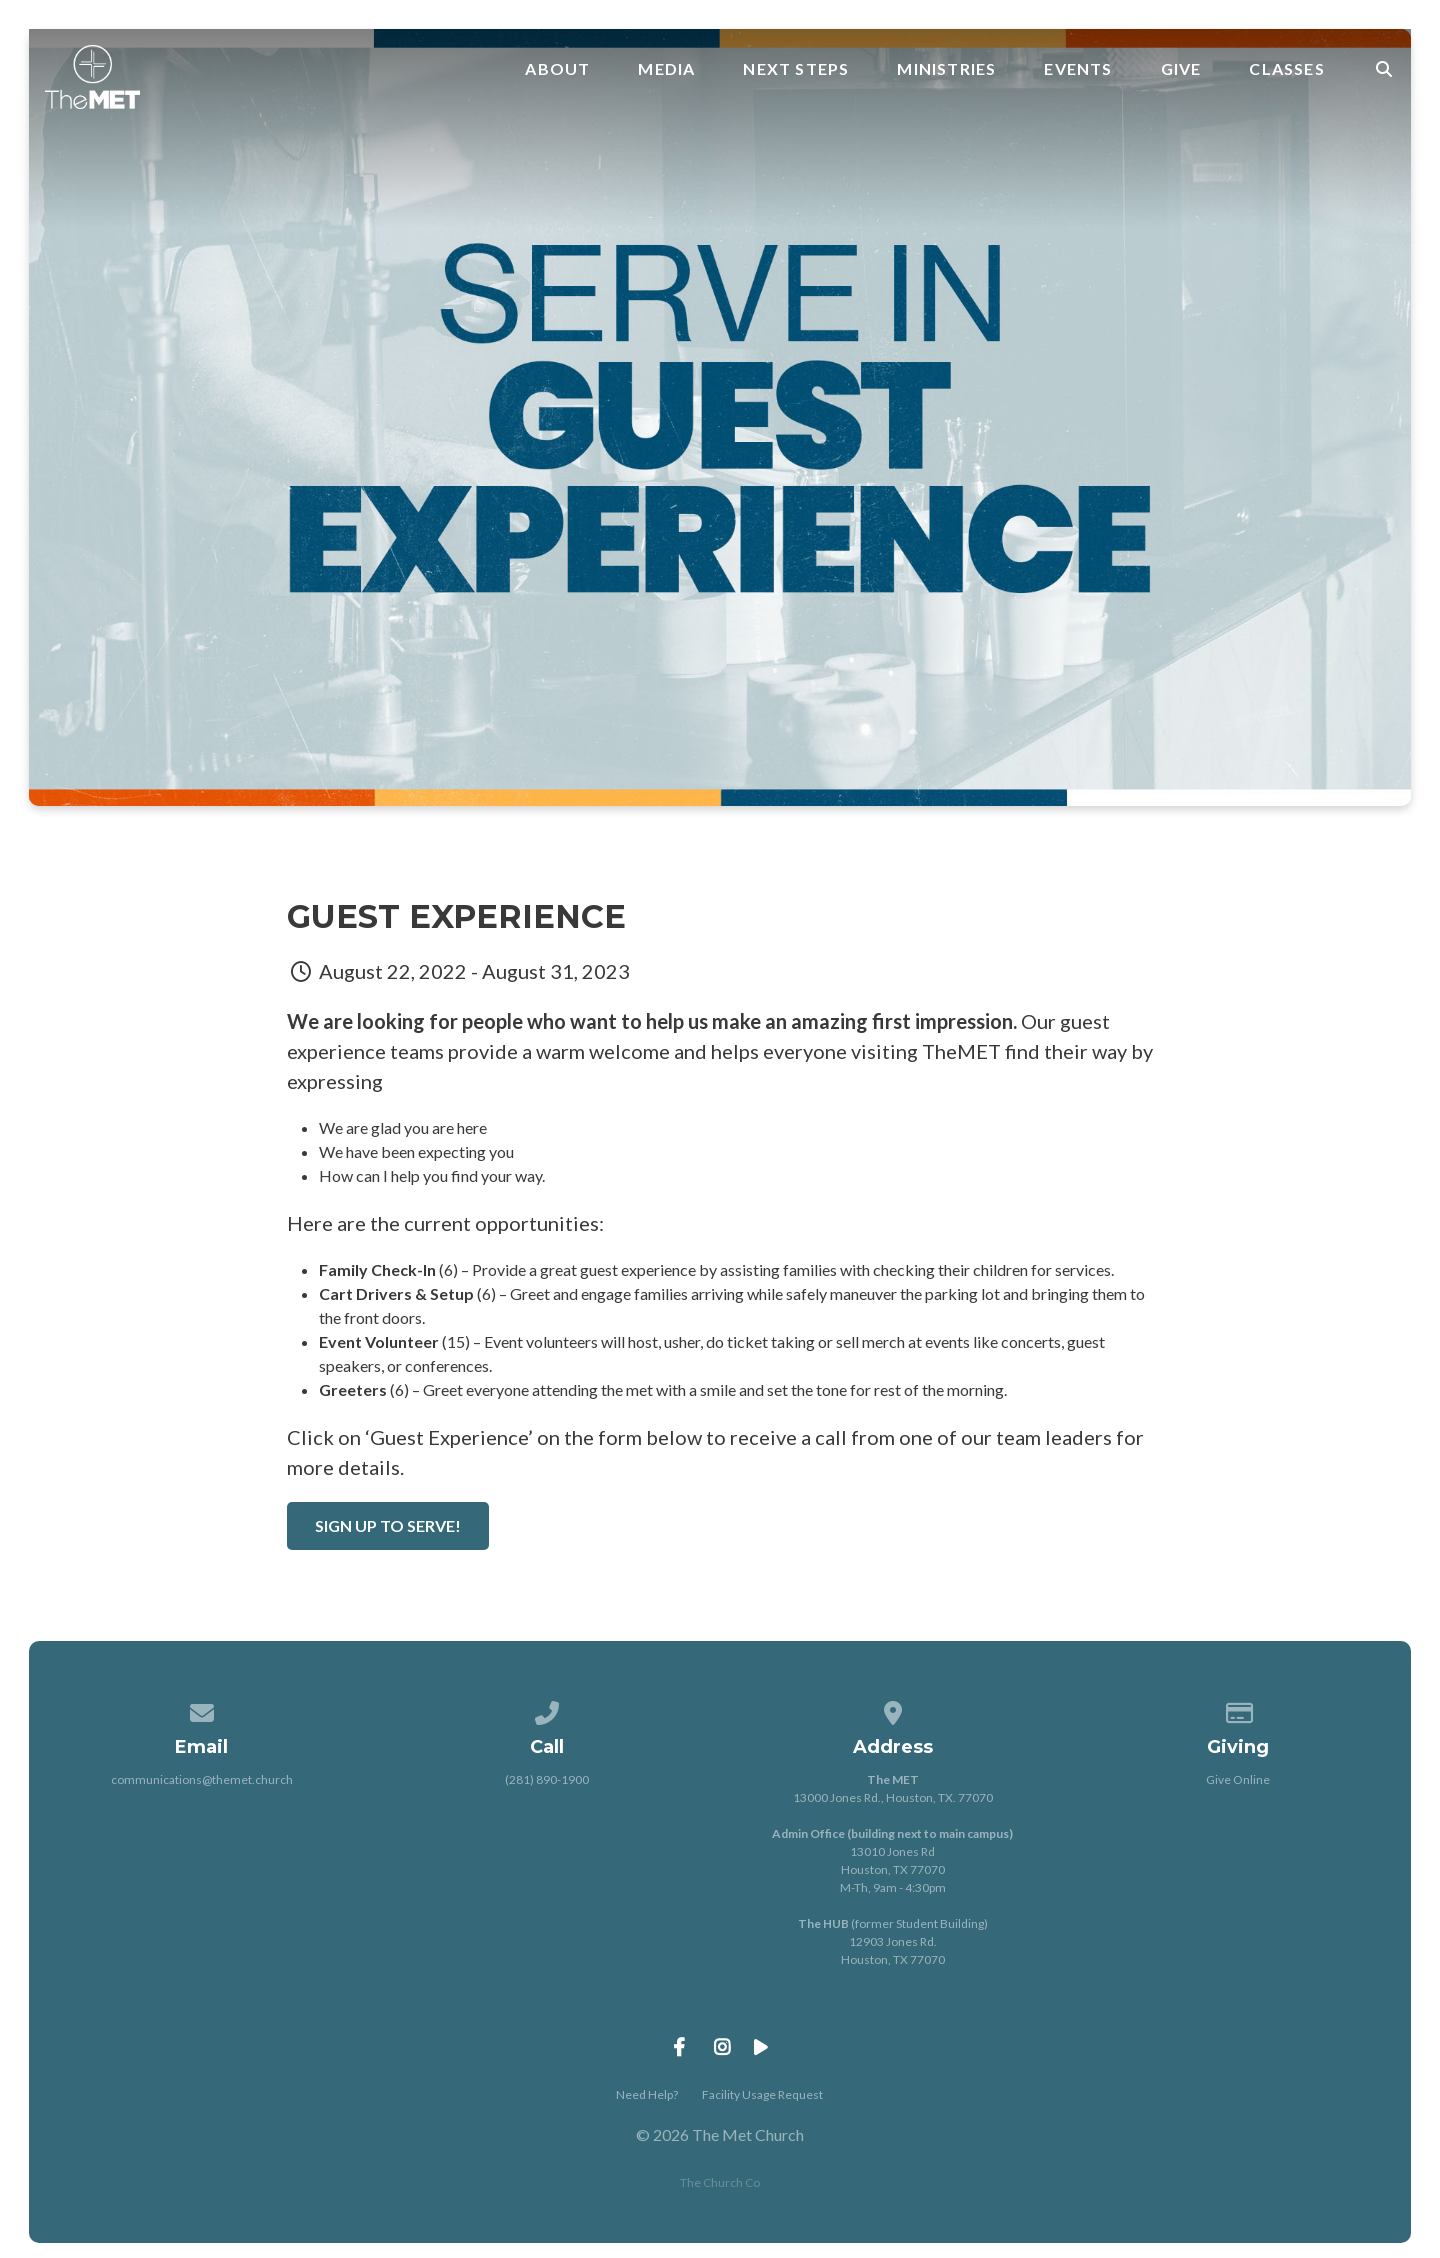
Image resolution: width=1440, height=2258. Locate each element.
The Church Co (720, 2182)
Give (1181, 69)
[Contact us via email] (202, 1709)
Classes (1286, 69)
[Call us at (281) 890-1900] (547, 1709)
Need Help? (647, 2094)
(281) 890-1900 (547, 1779)
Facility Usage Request (762, 2094)
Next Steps (796, 69)
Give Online (1238, 1779)
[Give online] (1239, 1709)
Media (666, 69)
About (557, 69)
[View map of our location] (893, 1709)
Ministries (946, 69)
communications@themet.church (202, 1779)
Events (1078, 69)
